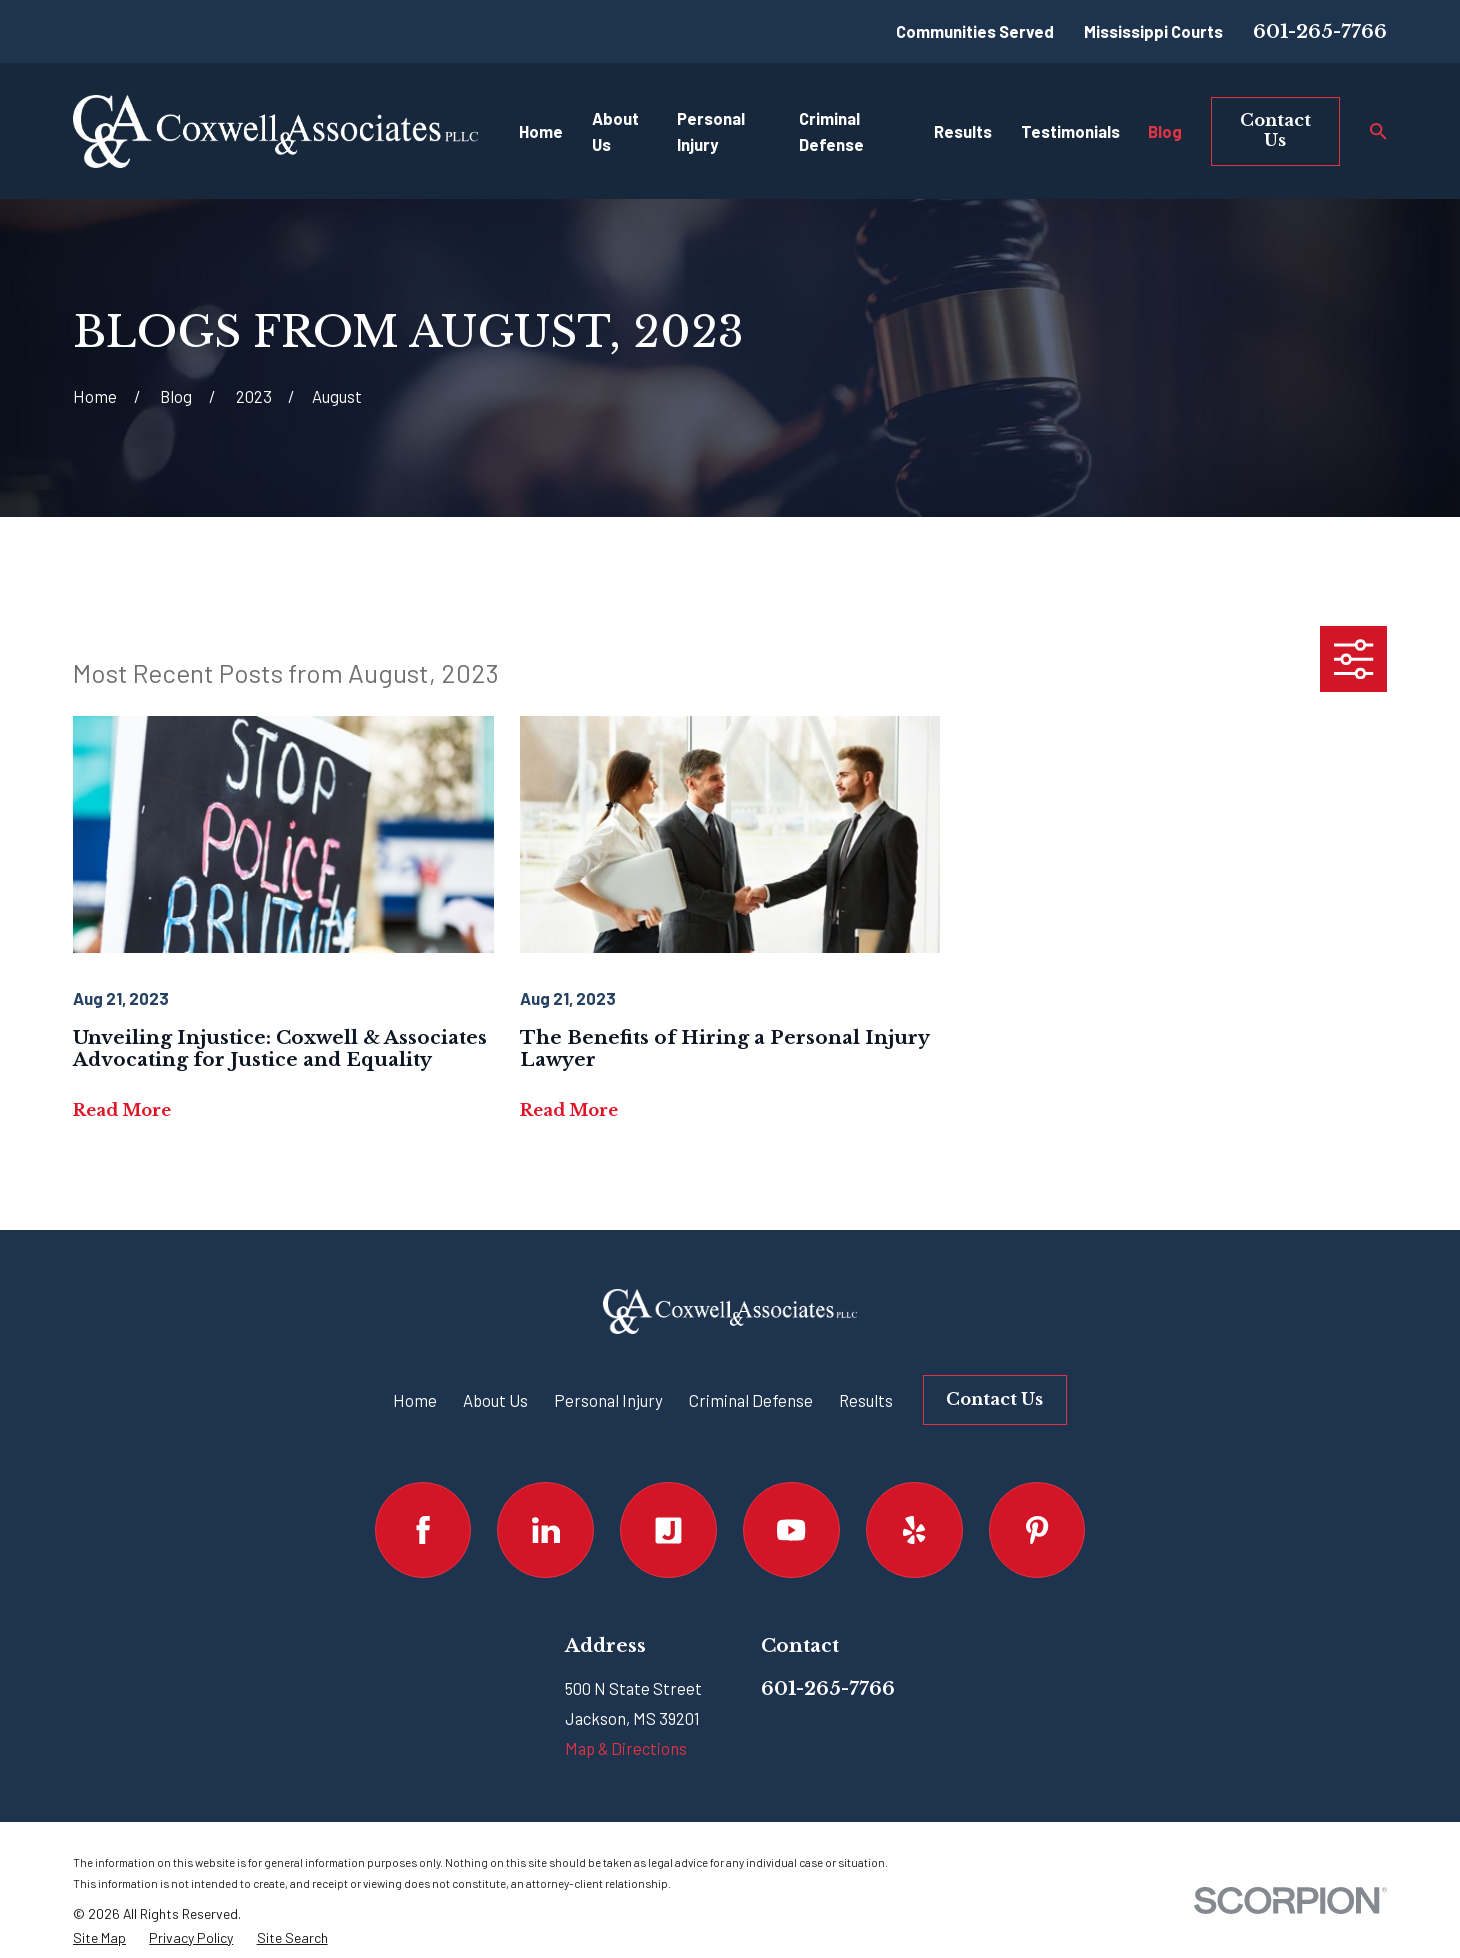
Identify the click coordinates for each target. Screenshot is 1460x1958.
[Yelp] (914, 1530)
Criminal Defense (751, 1400)
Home (415, 1400)
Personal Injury (608, 1400)
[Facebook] (423, 1530)
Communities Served (975, 31)
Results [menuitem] (963, 131)
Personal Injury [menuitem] (711, 131)
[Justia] (668, 1530)
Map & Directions (626, 1748)
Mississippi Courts (1153, 31)
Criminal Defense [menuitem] (831, 131)
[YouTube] (791, 1530)
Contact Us (1275, 130)
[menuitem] (99, 1938)
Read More (122, 1110)
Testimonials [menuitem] (1070, 131)
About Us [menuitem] (615, 131)
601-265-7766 (1320, 31)
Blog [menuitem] (1165, 131)
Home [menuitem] (541, 131)
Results (866, 1400)
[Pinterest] (1037, 1530)
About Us (495, 1400)
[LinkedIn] (545, 1530)
